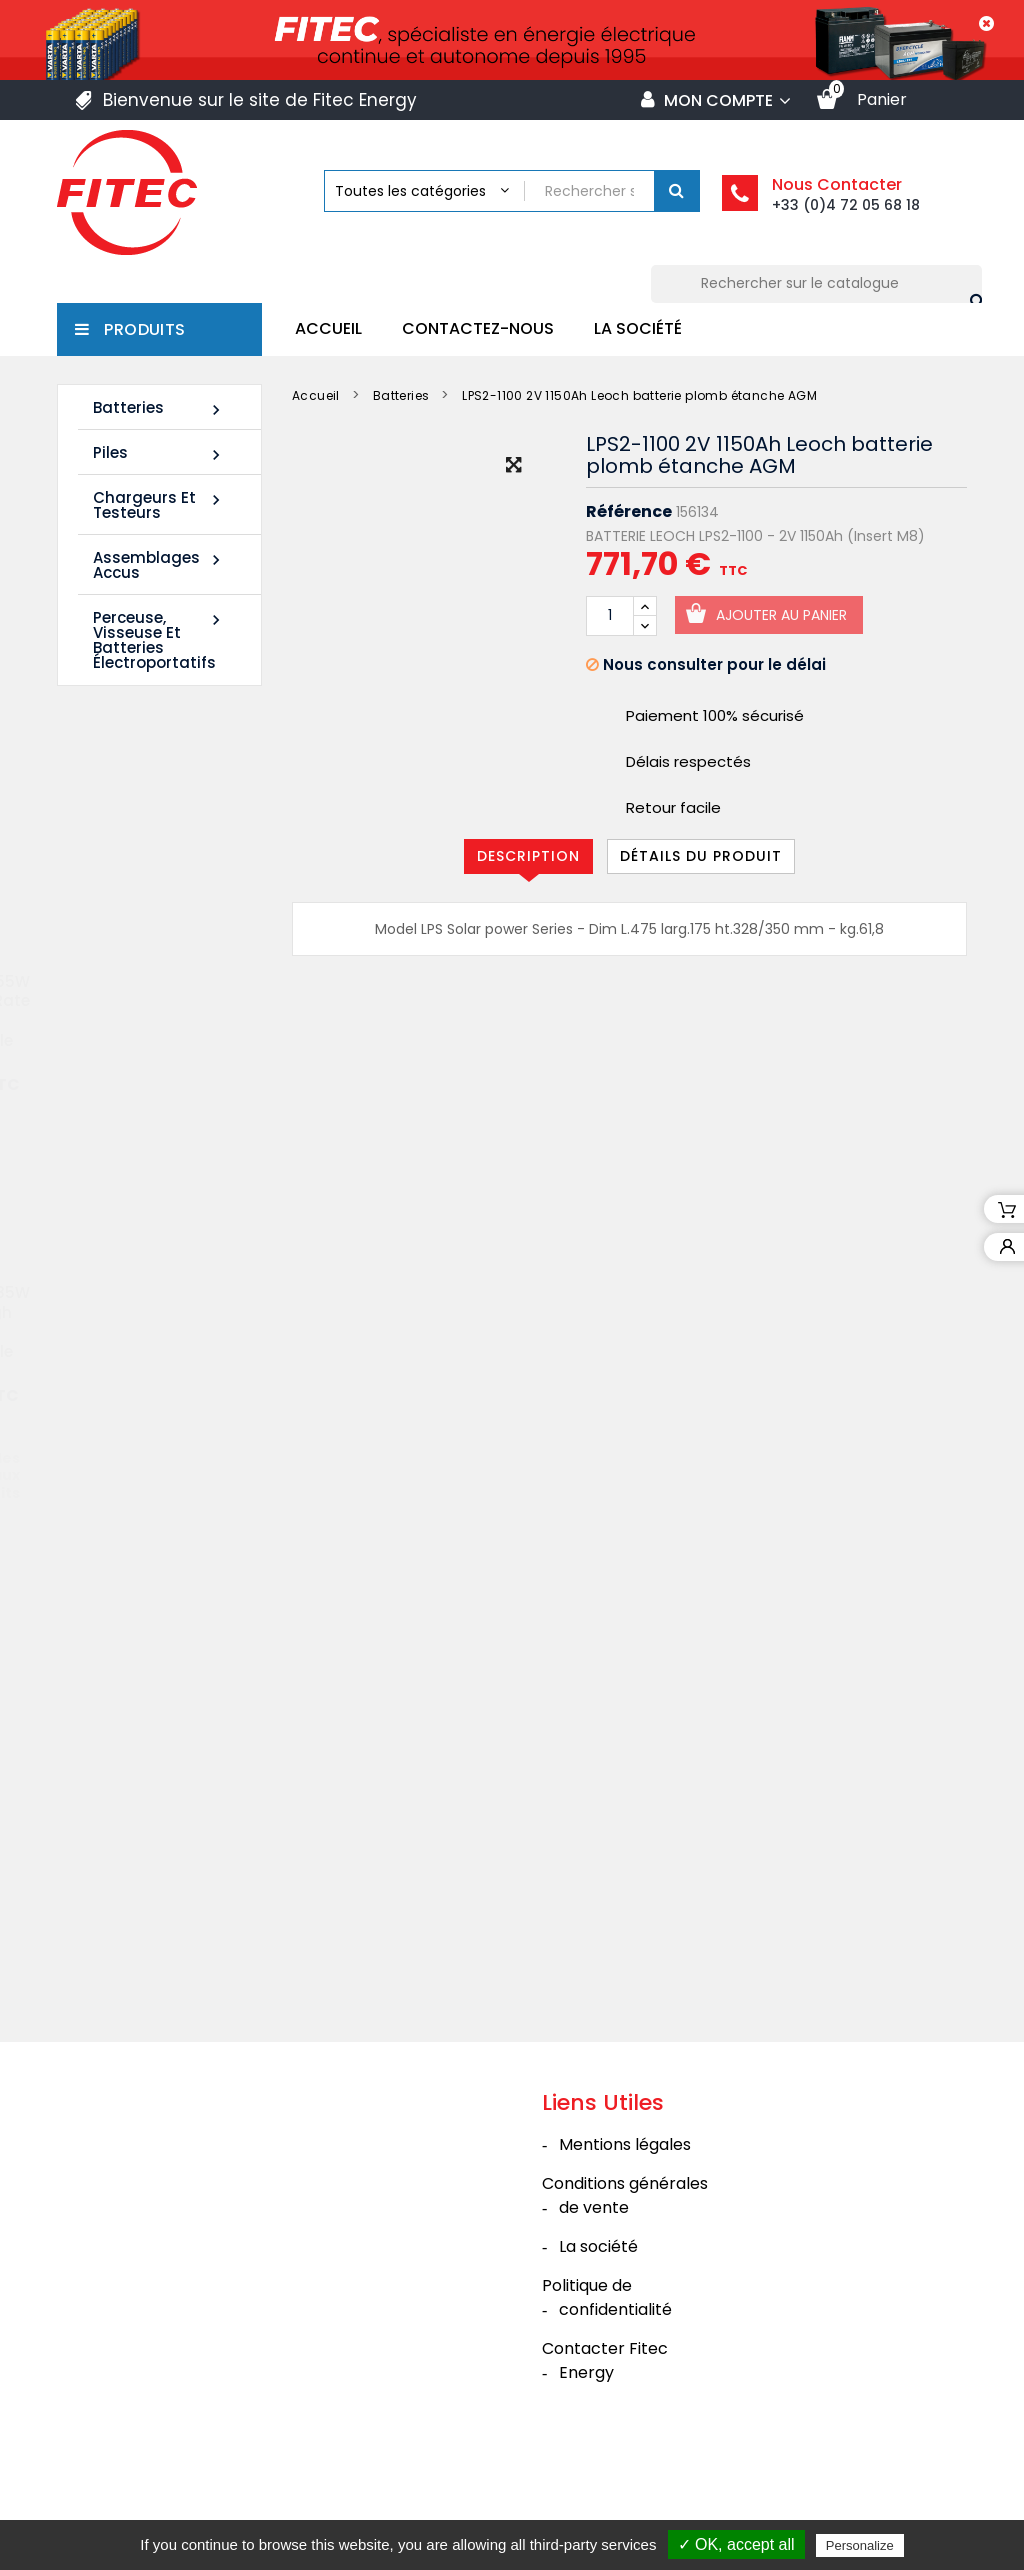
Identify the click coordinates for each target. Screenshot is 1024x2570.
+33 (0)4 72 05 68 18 (846, 205)
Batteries (159, 408)
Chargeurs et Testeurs (159, 505)
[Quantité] (610, 616)
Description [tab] (528, 856)
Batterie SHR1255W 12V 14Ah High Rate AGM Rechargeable (144, 1016)
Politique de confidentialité (607, 2386)
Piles (159, 453)
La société (638, 328)
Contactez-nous (478, 328)
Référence (629, 512)
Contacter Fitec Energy (605, 2449)
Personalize (860, 2545)
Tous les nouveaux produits (167, 1479)
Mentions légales (625, 2233)
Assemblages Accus (159, 565)
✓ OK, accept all (736, 2544)
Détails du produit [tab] (701, 856)
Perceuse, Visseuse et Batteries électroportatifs (159, 640)
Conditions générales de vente (625, 2284)
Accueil (328, 328)
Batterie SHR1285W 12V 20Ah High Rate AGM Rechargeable (144, 1327)
